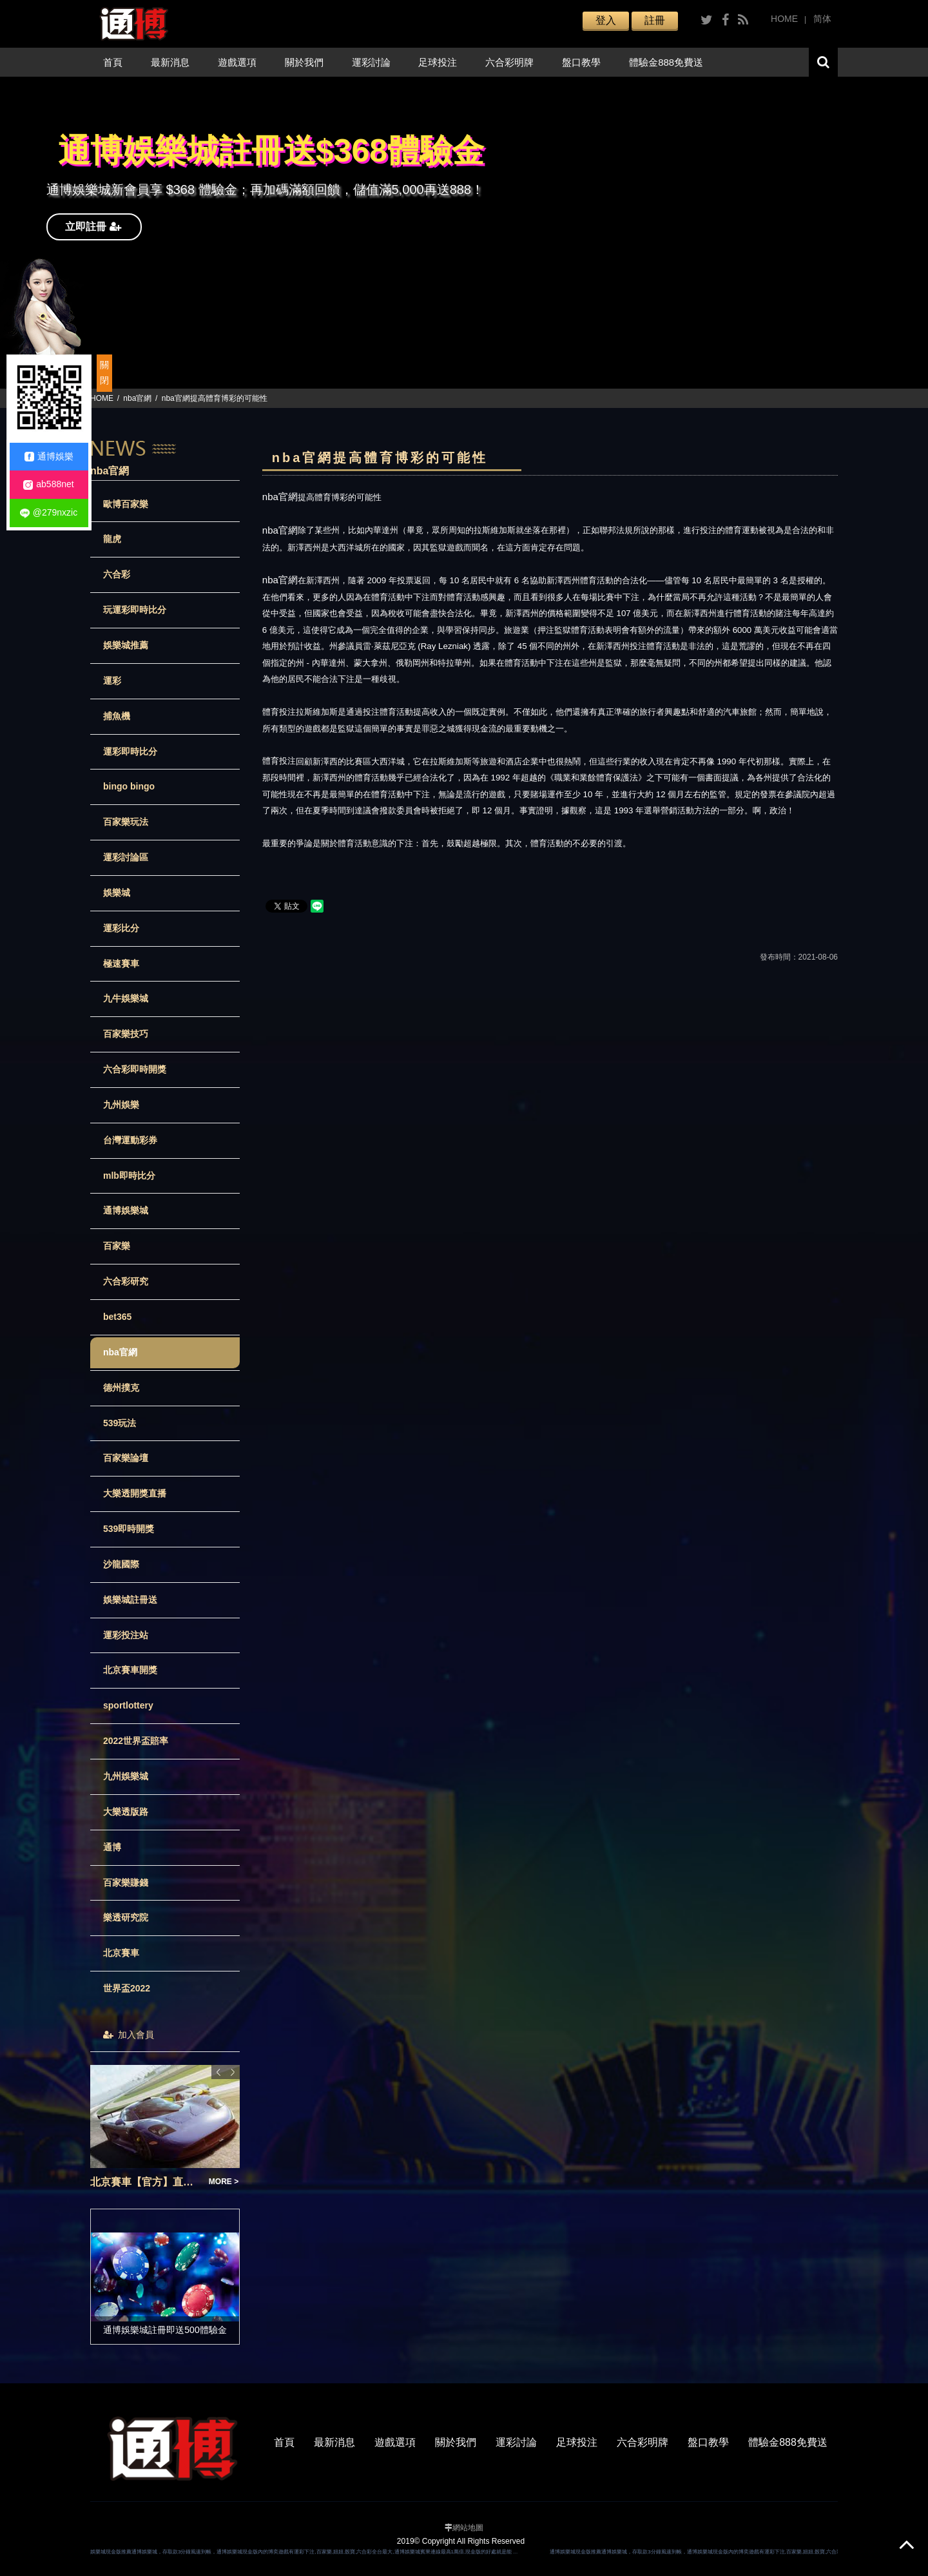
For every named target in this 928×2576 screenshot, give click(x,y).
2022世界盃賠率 (135, 1741)
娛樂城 (116, 892)
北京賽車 (121, 1953)
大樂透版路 (125, 1811)
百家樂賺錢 (125, 1882)
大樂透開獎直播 (134, 1493)
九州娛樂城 (125, 1776)
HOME (784, 19)
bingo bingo (129, 786)
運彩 (112, 680)
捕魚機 (116, 716)
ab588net (48, 484)
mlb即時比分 (129, 1175)
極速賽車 (121, 963)
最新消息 (170, 62)
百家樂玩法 (125, 822)
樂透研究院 (125, 1917)
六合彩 (116, 574)
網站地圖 (467, 2527)
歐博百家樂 (125, 504)
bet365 (117, 1317)
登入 (605, 20)
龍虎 (112, 539)
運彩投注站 (125, 1635)
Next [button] (233, 2072)
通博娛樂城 (125, 1210)
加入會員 (128, 2034)
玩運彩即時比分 (134, 610)
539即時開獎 (128, 1529)
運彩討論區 (125, 857)
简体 (822, 19)
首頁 (112, 62)
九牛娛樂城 (125, 998)
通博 (112, 1847)
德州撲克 (121, 1387)
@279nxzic (48, 512)
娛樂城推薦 (125, 645)
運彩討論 (371, 62)
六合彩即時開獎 (134, 1069)
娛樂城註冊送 (130, 1599)
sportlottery (128, 1705)
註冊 (654, 20)
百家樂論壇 (125, 1458)
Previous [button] (218, 2072)
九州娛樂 (121, 1104)
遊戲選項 (237, 62)
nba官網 (137, 398)
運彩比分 (121, 928)
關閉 (104, 372)
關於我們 (304, 62)
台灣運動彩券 (130, 1140)
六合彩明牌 (509, 62)
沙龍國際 (121, 1564)
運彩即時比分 (130, 751)
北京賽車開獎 (130, 1670)
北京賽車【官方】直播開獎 (145, 2181)
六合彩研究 (125, 1281)
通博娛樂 (48, 456)
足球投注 (437, 62)
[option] (464, 233)
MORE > (223, 2181)
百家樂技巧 (125, 1034)
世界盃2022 (126, 1988)
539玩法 (119, 1423)
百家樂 (116, 1246)
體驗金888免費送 (666, 62)
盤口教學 (581, 62)
